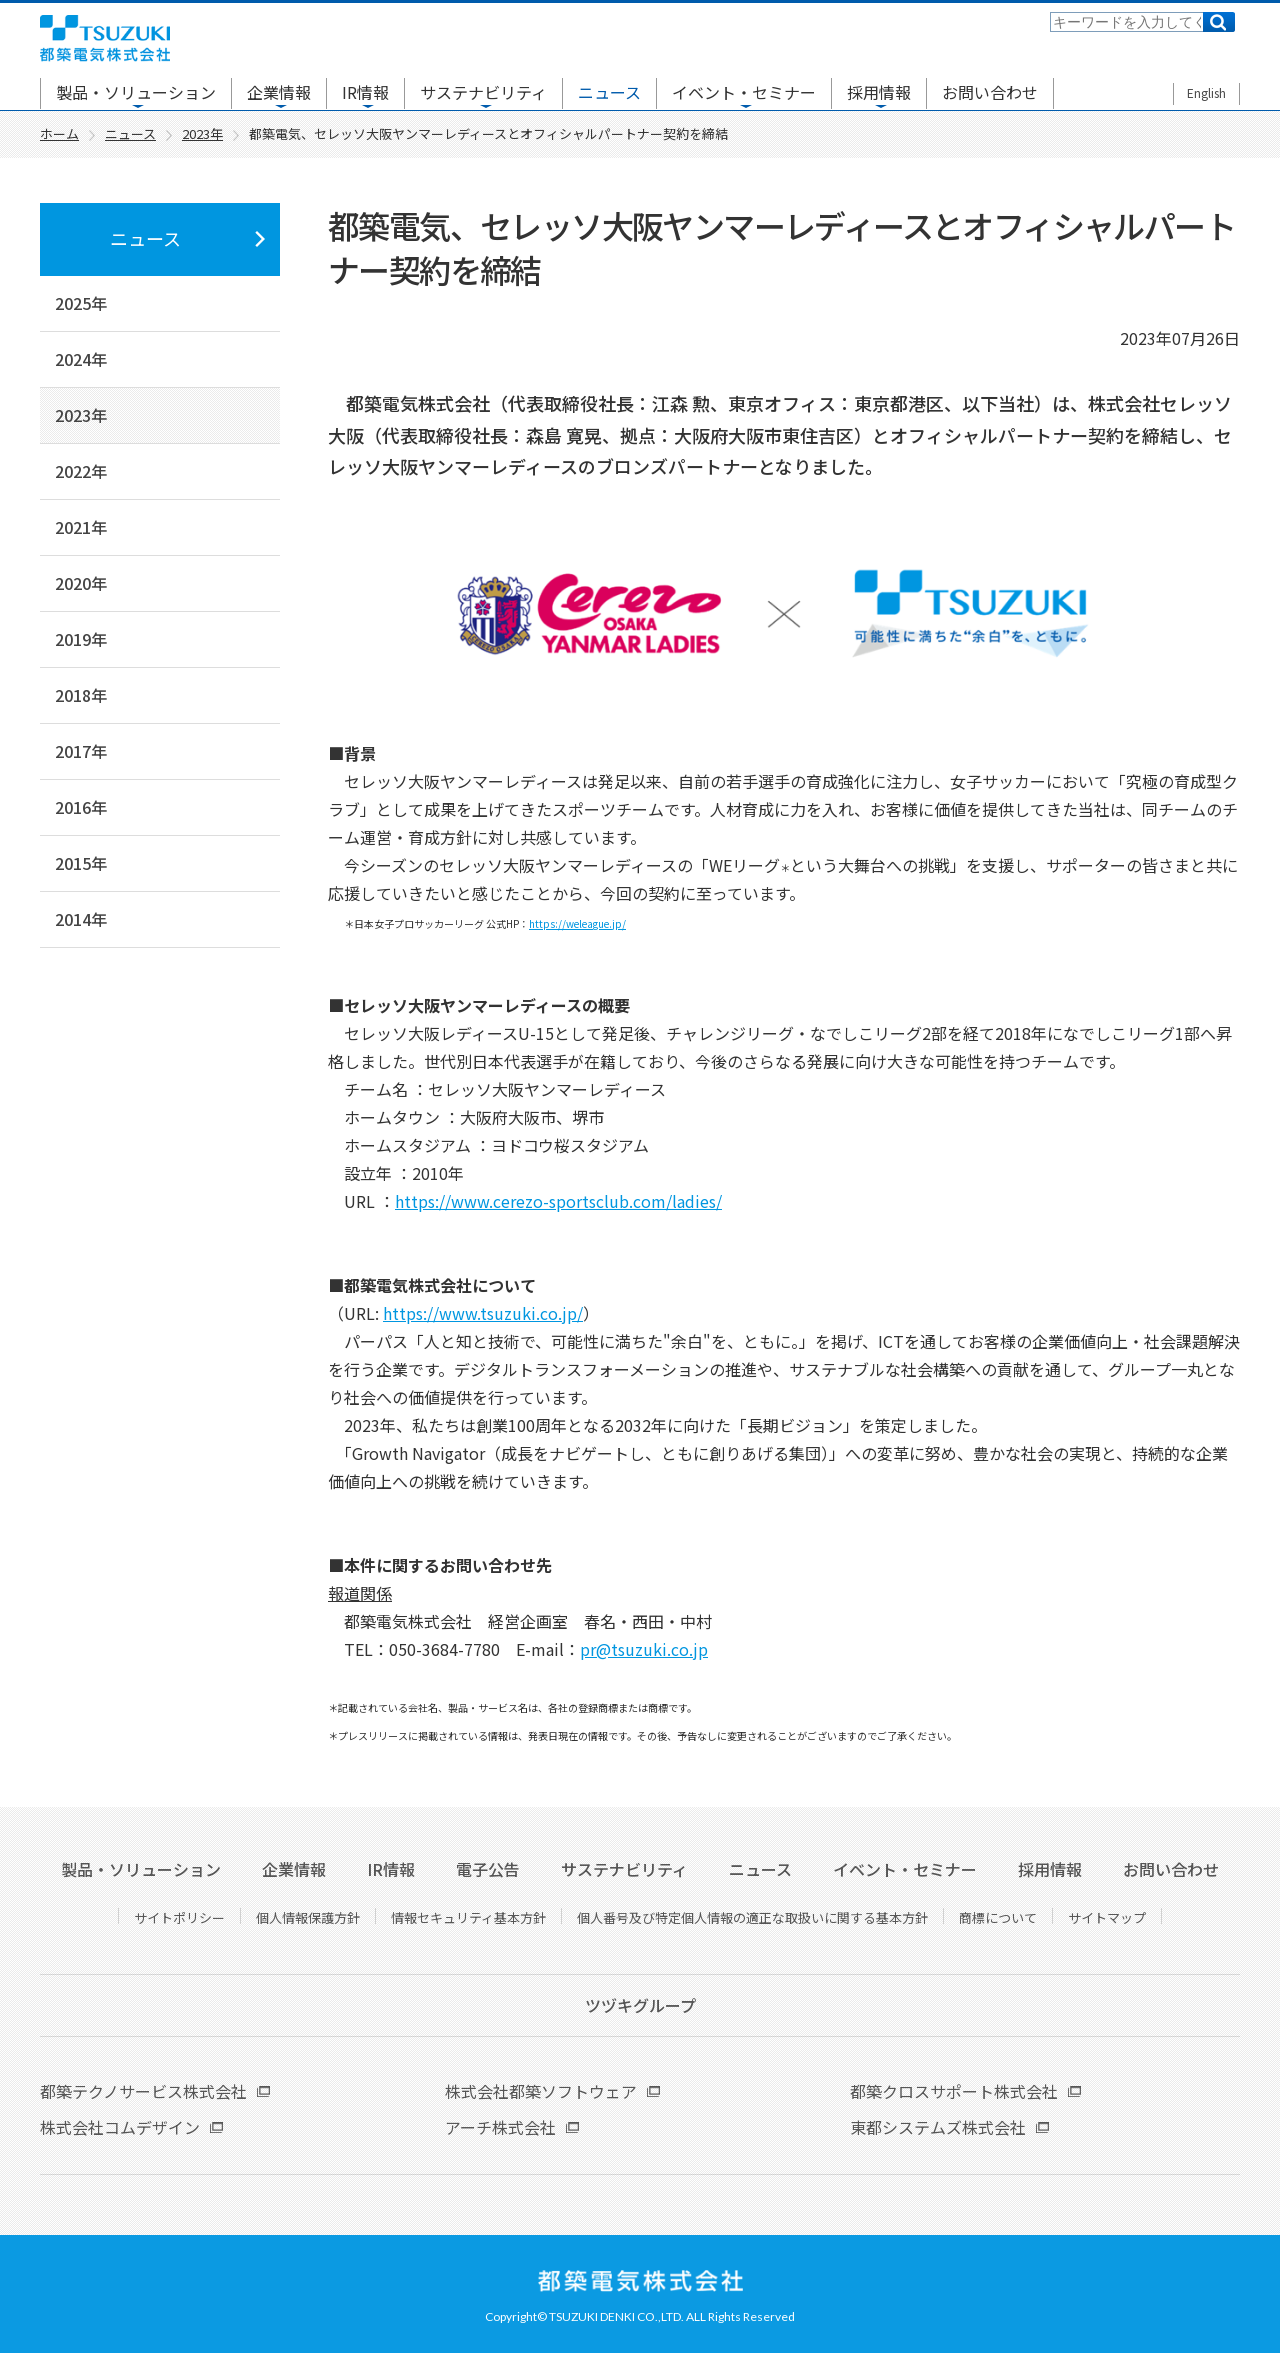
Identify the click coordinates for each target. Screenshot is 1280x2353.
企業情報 (279, 92)
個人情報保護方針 (308, 1917)
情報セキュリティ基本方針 (468, 1917)
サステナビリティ (483, 92)
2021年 (81, 527)
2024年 (81, 359)
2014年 (81, 919)
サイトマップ (1107, 1917)
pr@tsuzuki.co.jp (644, 1649)
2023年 (81, 415)
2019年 (81, 639)
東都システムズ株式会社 (938, 2127)
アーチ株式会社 (500, 2127)
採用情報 (879, 92)
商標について (998, 1917)
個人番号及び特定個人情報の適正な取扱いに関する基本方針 (752, 1917)
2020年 (81, 583)
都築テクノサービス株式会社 (143, 2091)
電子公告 (488, 1869)
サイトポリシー (179, 1917)
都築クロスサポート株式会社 (954, 2091)
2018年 (81, 695)
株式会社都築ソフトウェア (541, 2091)
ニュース (609, 92)
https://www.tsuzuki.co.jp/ (483, 1313)
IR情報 (365, 92)
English (1206, 92)
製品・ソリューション (136, 92)
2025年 (81, 303)
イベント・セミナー (744, 92)
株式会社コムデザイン (120, 2127)
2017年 (81, 751)
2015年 (81, 863)
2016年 (81, 807)
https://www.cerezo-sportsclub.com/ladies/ (558, 1201)
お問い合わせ (990, 92)
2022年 (81, 471)
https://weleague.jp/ (577, 923)
